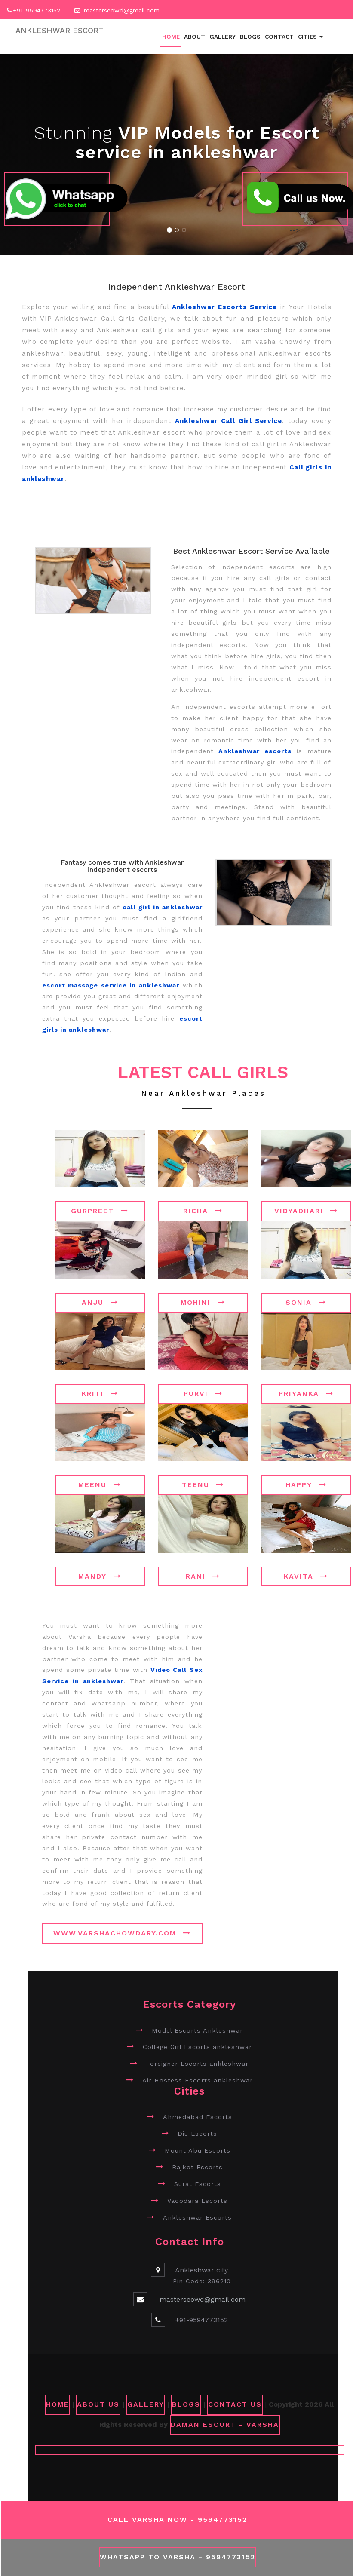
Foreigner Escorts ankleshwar (197, 2063)
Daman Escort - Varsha (225, 2424)
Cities (310, 36)
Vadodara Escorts (197, 2200)
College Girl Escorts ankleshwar (197, 2046)
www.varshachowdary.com (122, 1933)
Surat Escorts (197, 2183)
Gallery (222, 36)
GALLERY (145, 2404)
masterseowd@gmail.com (122, 10)
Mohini (203, 1302)
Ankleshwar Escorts (197, 2217)
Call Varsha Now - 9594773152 (177, 2519)
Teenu (203, 1485)
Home (171, 36)
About (194, 36)
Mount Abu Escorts (197, 2150)
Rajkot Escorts (197, 2167)
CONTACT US (235, 2404)
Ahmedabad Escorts (197, 2116)
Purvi (203, 1393)
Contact (279, 36)
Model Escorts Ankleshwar (197, 2030)
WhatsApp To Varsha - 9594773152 (177, 2557)
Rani (203, 1576)
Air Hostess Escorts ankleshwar (197, 2080)
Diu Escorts (197, 2133)
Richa (203, 1211)
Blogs (250, 36)
